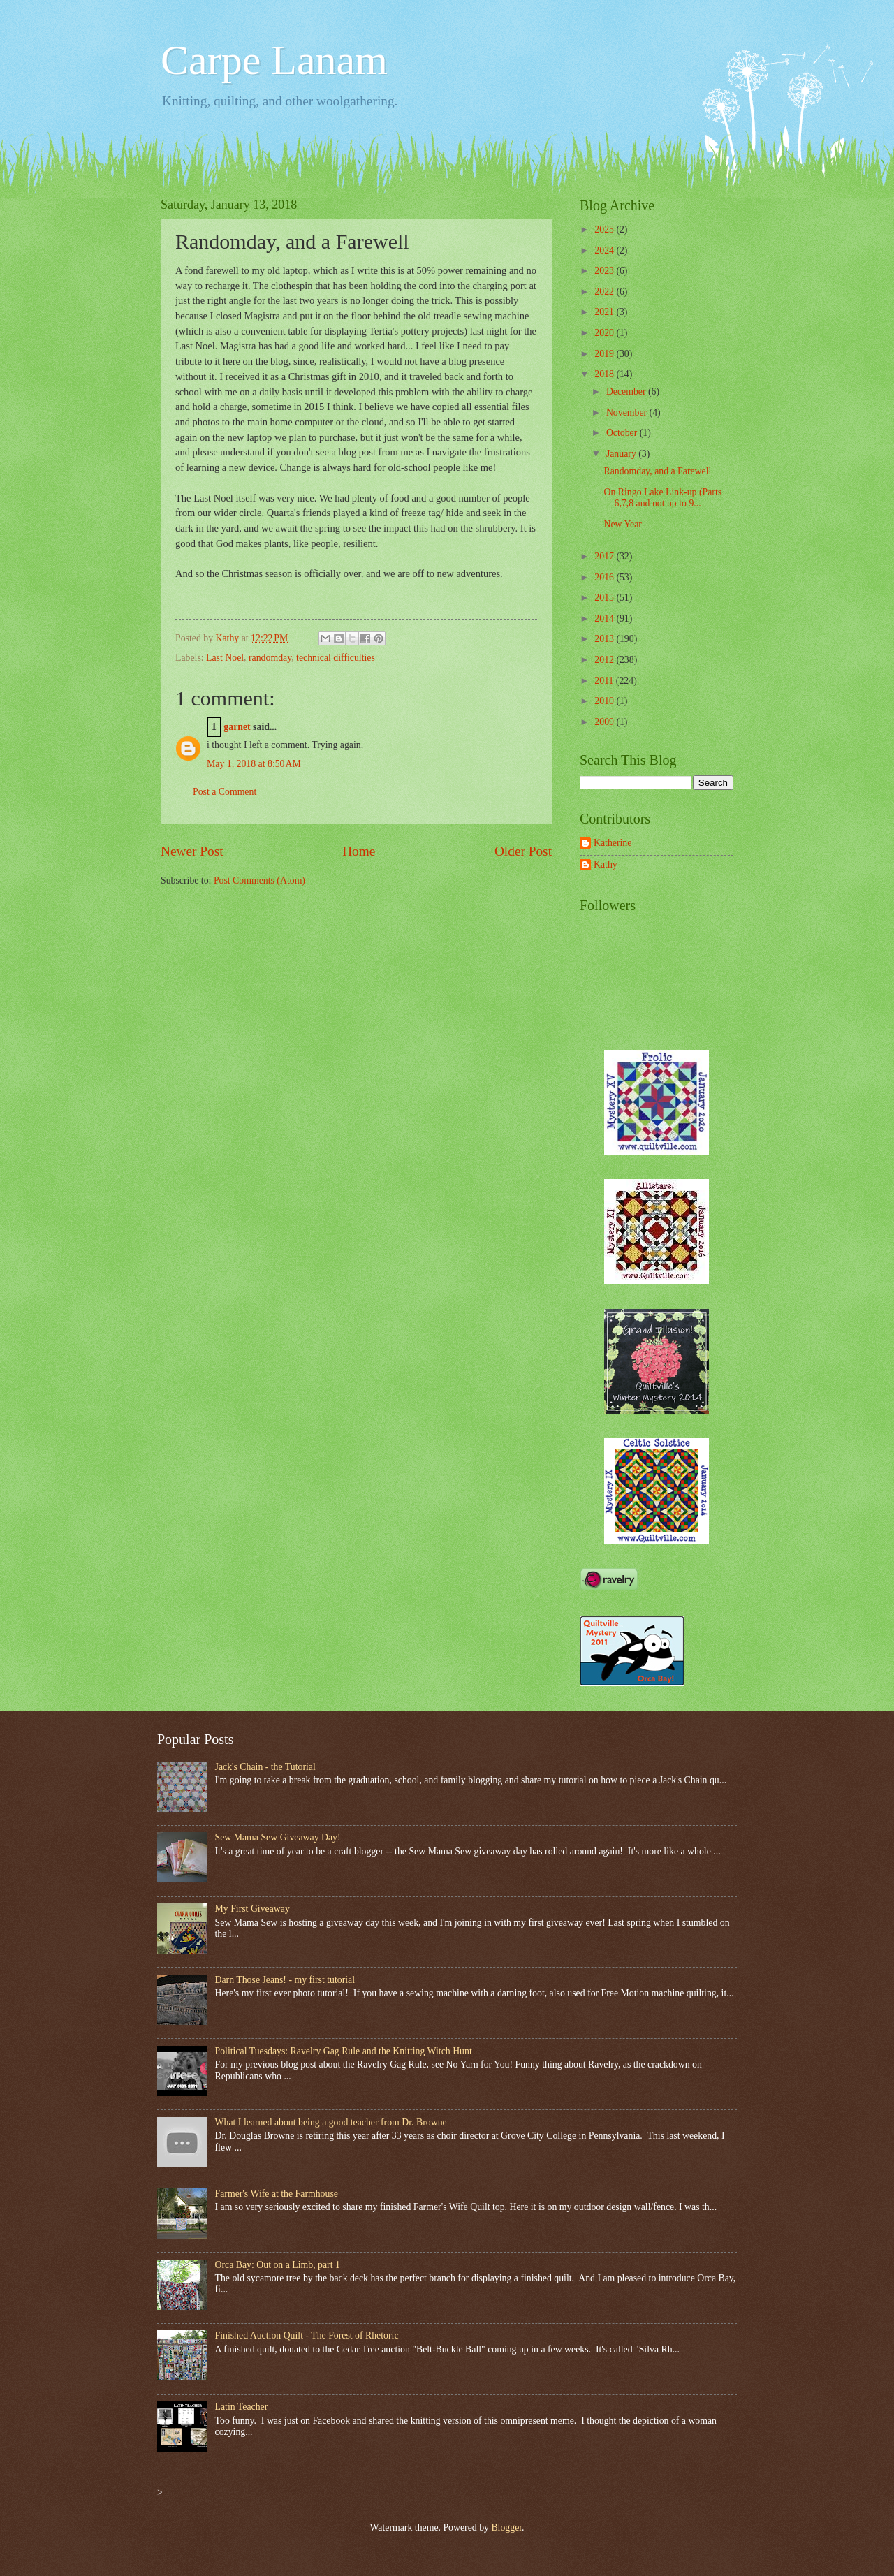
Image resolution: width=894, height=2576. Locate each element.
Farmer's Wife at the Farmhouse (276, 2193)
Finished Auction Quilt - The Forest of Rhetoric (307, 2335)
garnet (237, 727)
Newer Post (192, 851)
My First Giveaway (252, 1908)
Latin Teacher (241, 2406)
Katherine (612, 842)
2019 (605, 354)
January (622, 453)
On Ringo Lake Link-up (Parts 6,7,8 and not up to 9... (662, 498)
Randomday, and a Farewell (657, 471)
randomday (270, 657)
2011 (605, 680)
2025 (605, 229)
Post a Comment (224, 791)
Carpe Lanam (274, 60)
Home (358, 851)
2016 (605, 577)
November (628, 412)
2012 (605, 659)
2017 (605, 556)
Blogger (506, 2527)
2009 (605, 722)
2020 (605, 333)
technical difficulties (335, 657)
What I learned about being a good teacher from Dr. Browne (331, 2122)
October (623, 432)
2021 (605, 312)
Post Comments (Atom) (259, 880)
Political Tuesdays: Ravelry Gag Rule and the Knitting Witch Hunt (343, 2051)
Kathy (605, 864)
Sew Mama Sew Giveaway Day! (278, 1837)
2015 (605, 597)
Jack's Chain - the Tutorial (265, 1767)
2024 (605, 250)
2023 (605, 270)
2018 (605, 374)
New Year (622, 524)
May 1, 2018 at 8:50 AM (254, 764)
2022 (605, 291)
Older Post (523, 851)
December (627, 391)
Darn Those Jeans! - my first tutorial (285, 1980)
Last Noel (225, 657)
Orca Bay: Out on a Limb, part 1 (277, 2265)
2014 (605, 618)
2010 (605, 701)
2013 (605, 639)
